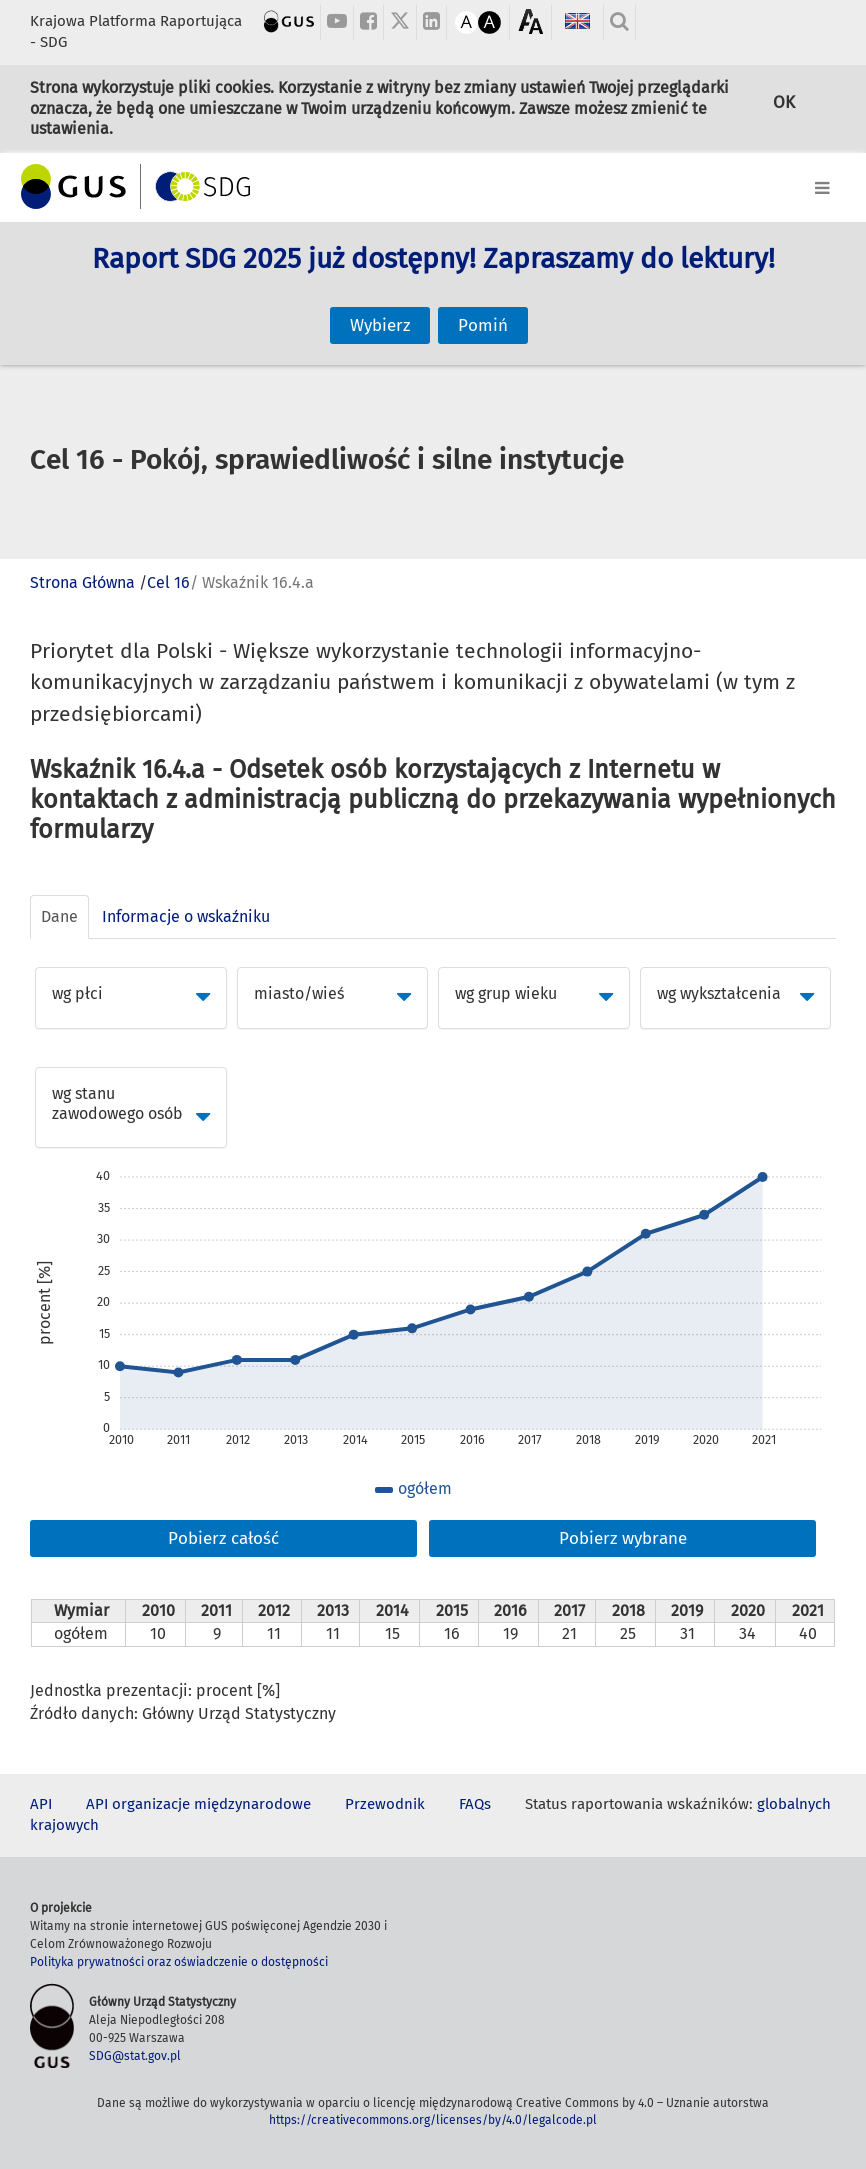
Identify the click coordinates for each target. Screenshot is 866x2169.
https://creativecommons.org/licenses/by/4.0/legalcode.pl (433, 2120)
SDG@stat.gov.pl (135, 2056)
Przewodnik (385, 1804)
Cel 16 (168, 582)
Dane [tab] (59, 916)
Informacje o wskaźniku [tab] (186, 916)
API (41, 1804)
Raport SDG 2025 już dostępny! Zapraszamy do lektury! (433, 281)
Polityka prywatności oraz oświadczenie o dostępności (179, 1962)
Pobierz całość (223, 1538)
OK (784, 106)
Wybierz (380, 304)
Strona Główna (82, 582)
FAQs (475, 1804)
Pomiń (483, 304)
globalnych (794, 1804)
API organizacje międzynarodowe (198, 1804)
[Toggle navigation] (433, 184)
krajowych (64, 1825)
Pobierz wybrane (623, 1538)
